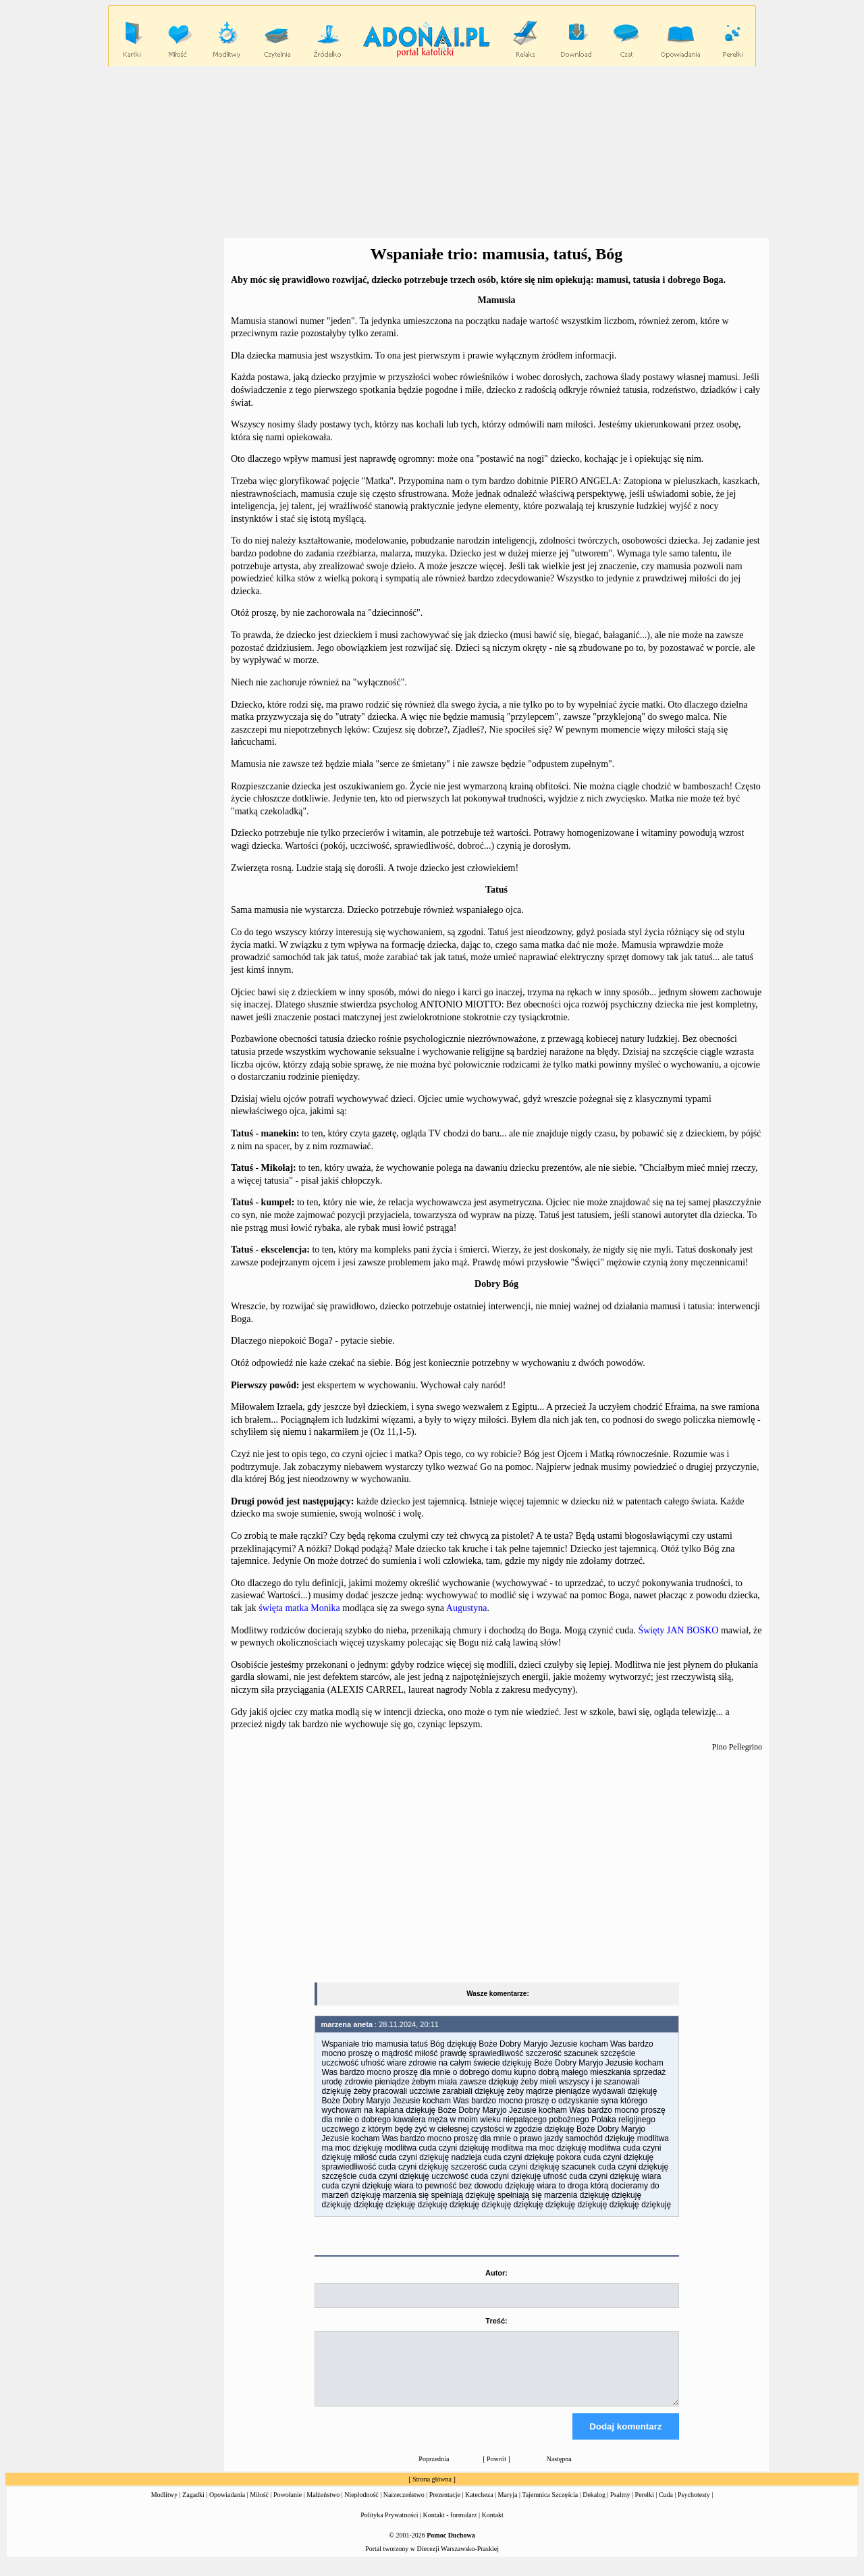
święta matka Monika (299, 1608)
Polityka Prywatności (389, 2527)
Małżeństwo (323, 2507)
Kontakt (493, 2527)
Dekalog (594, 2507)
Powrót (496, 2471)
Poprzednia (433, 2471)
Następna (559, 2471)
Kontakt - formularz (450, 2527)
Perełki (644, 2507)
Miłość (259, 2507)
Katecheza (479, 2507)
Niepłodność (361, 2507)
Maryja (508, 2507)
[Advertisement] (432, 152)
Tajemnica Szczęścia (550, 2507)
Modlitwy (164, 2507)
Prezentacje (444, 2507)
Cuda (666, 2507)
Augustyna (466, 1608)
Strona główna (432, 2491)
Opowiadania (227, 2507)
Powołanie (287, 2507)
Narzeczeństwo (404, 2507)
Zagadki (193, 2507)
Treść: (496, 2321)
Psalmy (620, 2507)
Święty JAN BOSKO (678, 1630)
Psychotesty (694, 2507)
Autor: (496, 2273)
